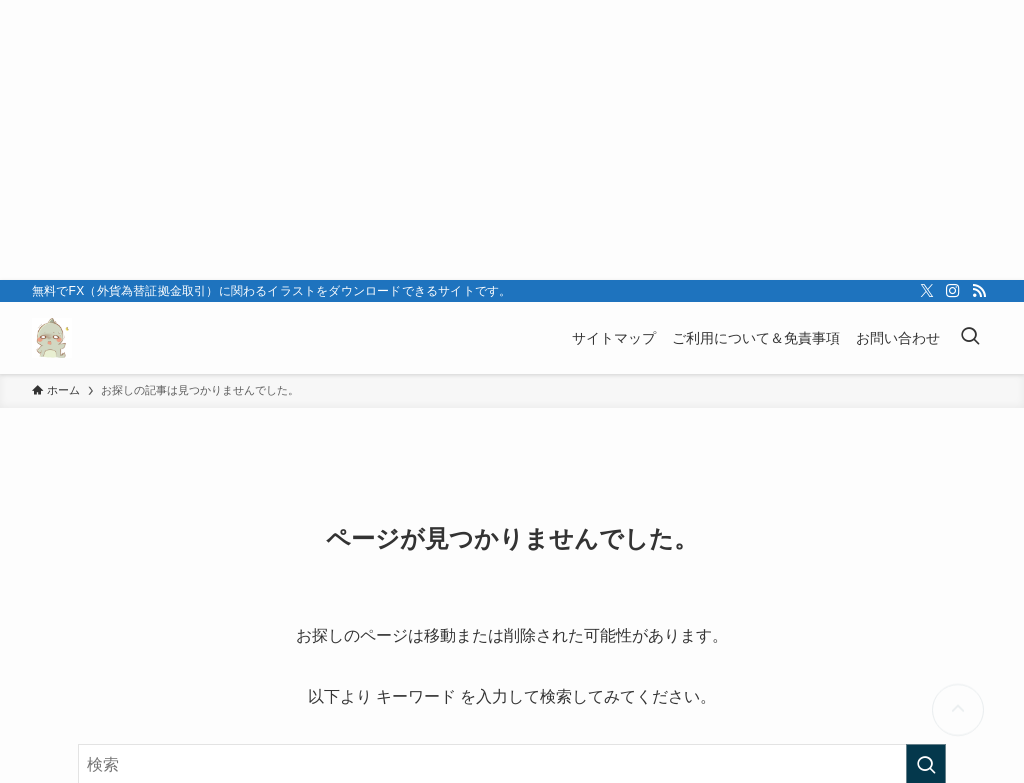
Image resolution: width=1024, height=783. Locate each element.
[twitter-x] (927, 291)
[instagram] (953, 291)
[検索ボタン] (970, 338)
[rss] (979, 291)
